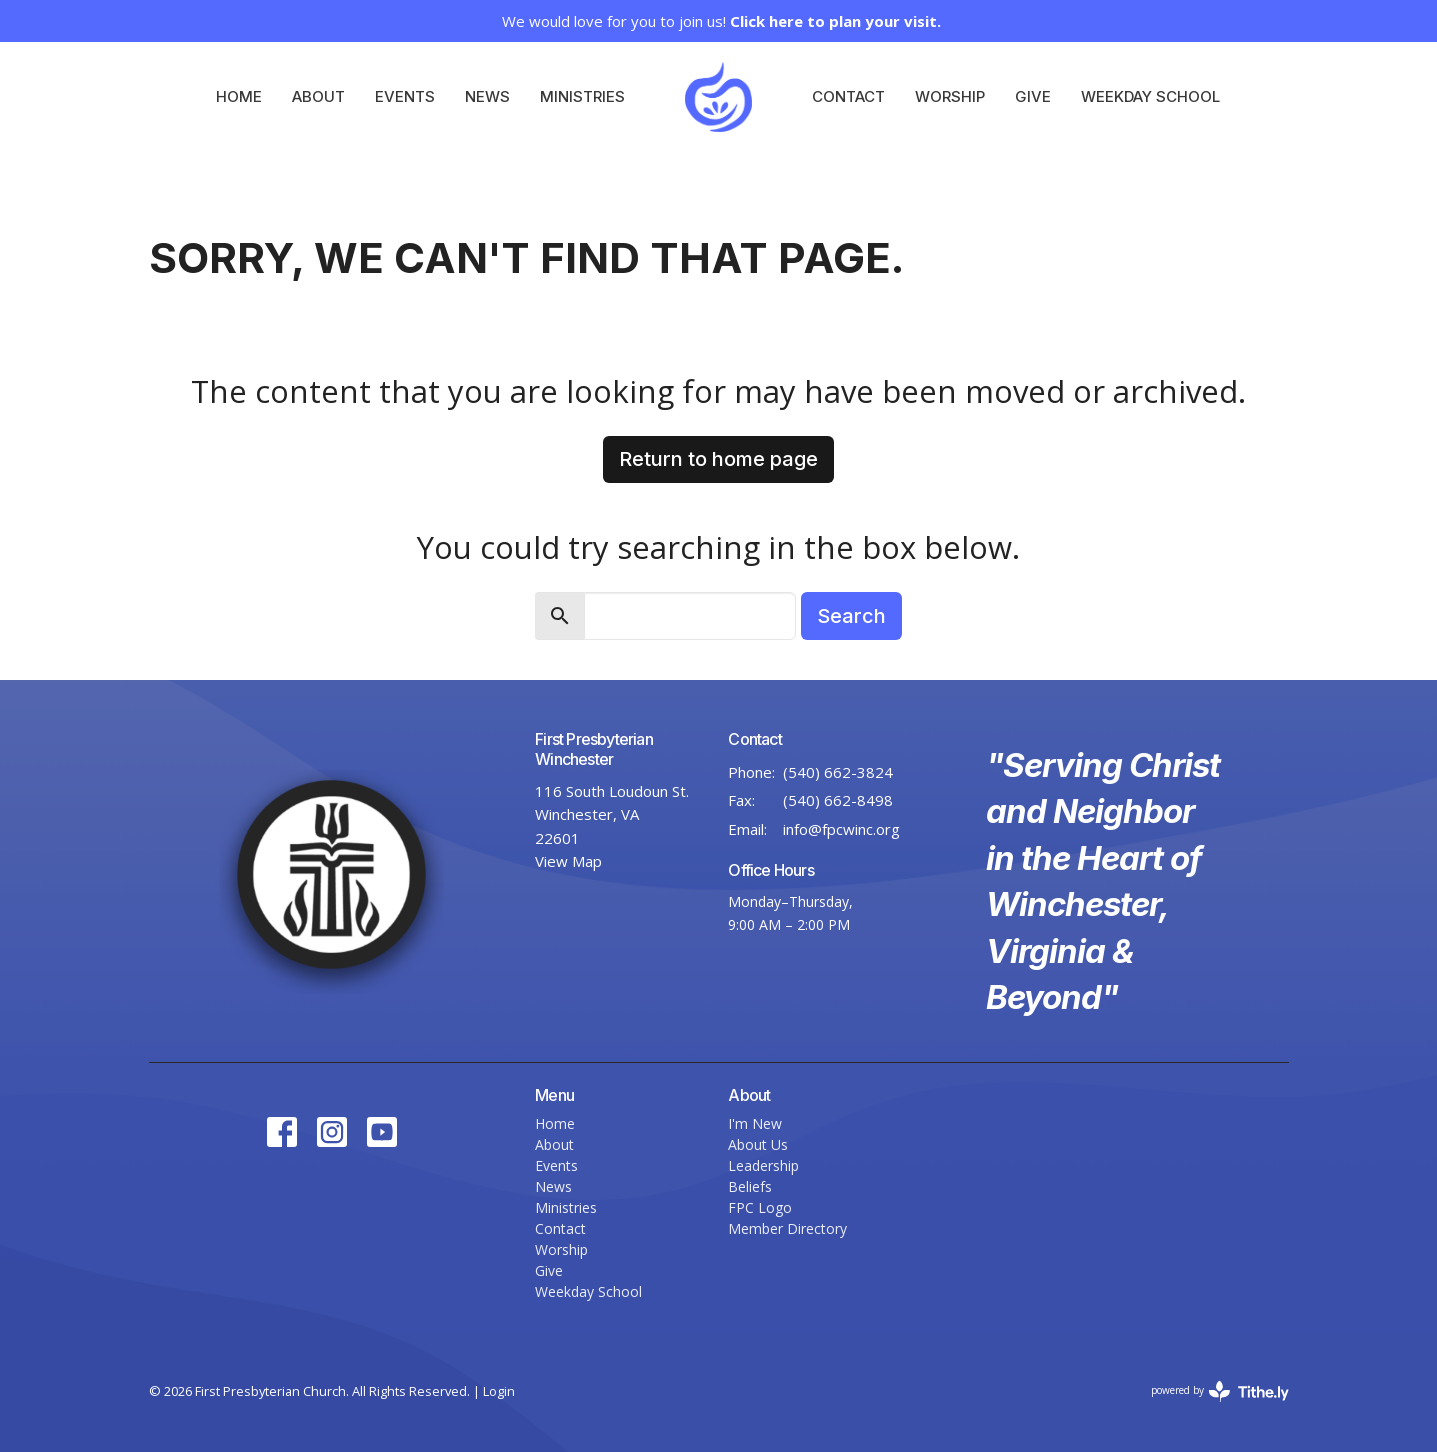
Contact (848, 96)
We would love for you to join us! (721, 21)
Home (239, 96)
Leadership (763, 1165)
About (318, 96)
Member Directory (787, 1228)
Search (851, 616)
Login (499, 1391)
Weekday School (1150, 96)
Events (405, 96)
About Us (758, 1144)
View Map (568, 861)
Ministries (582, 96)
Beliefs (750, 1186)
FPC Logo (760, 1207)
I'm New (755, 1123)
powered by (1220, 1391)
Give (1033, 96)
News (487, 96)
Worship (950, 96)
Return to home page (718, 459)
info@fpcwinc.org (841, 829)
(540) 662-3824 (838, 772)
